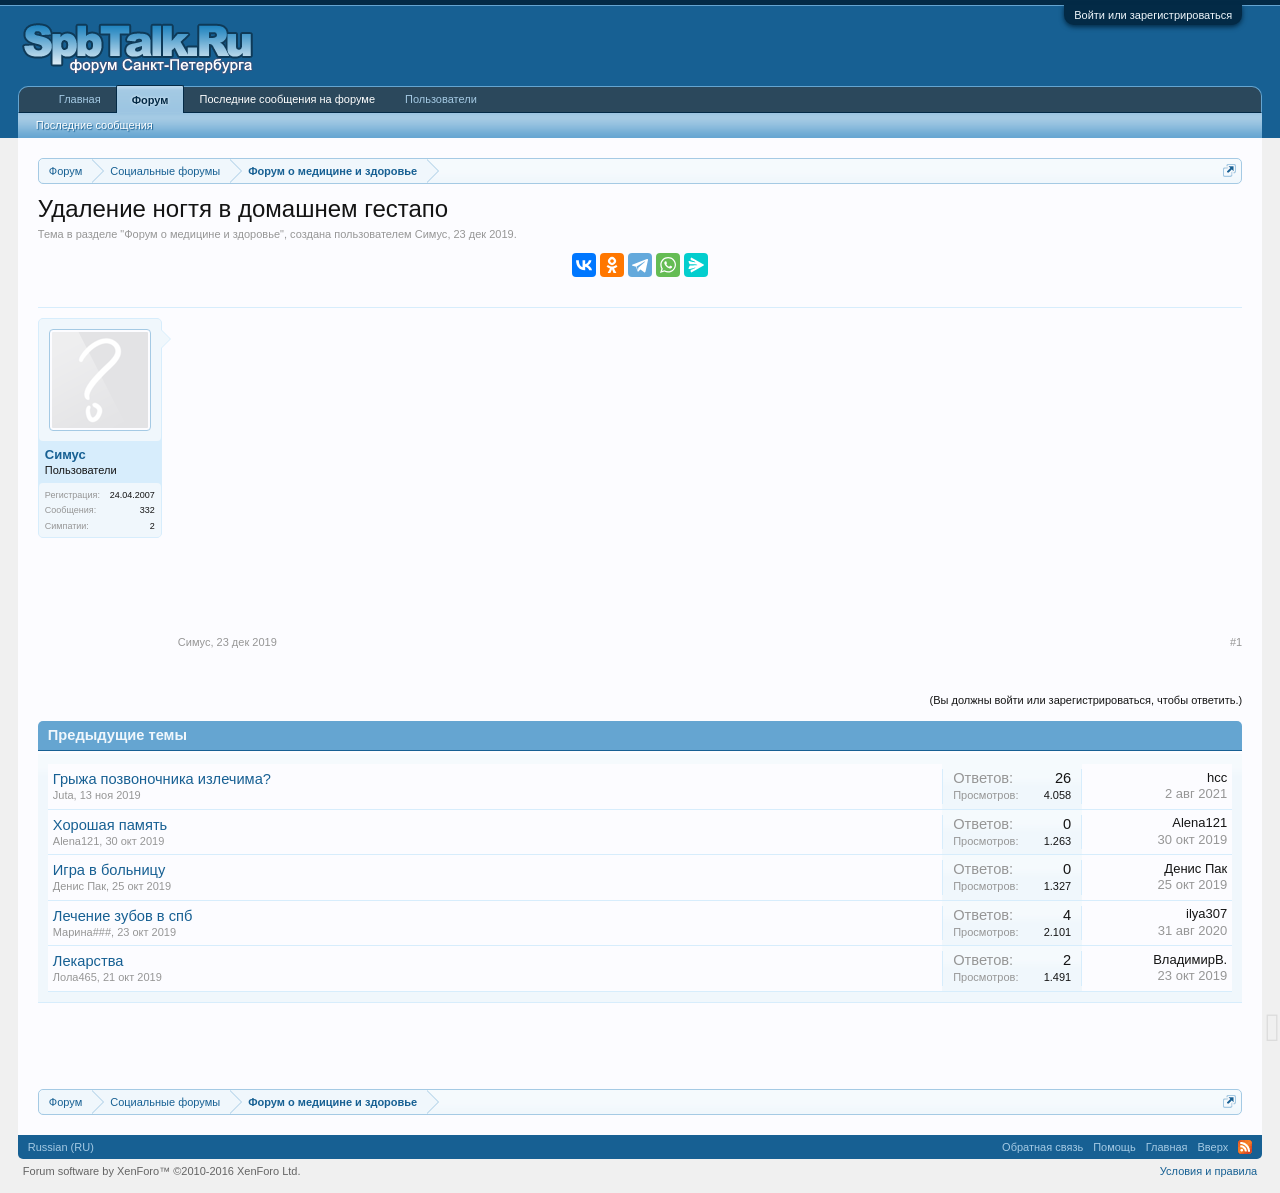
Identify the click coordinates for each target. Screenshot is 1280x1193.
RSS (1245, 1147)
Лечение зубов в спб (123, 916)
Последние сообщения (94, 125)
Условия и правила (1208, 1171)
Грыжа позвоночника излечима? (162, 779)
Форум (150, 100)
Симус (431, 234)
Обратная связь (1042, 1147)
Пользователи (441, 99)
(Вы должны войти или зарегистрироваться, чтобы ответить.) (1086, 700)
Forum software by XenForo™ (162, 1171)
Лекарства (88, 961)
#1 (1236, 642)
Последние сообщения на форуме (287, 99)
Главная (80, 99)
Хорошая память (110, 825)
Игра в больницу (109, 870)
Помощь (1114, 1147)
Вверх (1213, 1147)
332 (147, 510)
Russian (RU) (61, 1147)
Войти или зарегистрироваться (1153, 15)
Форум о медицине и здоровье (202, 234)
